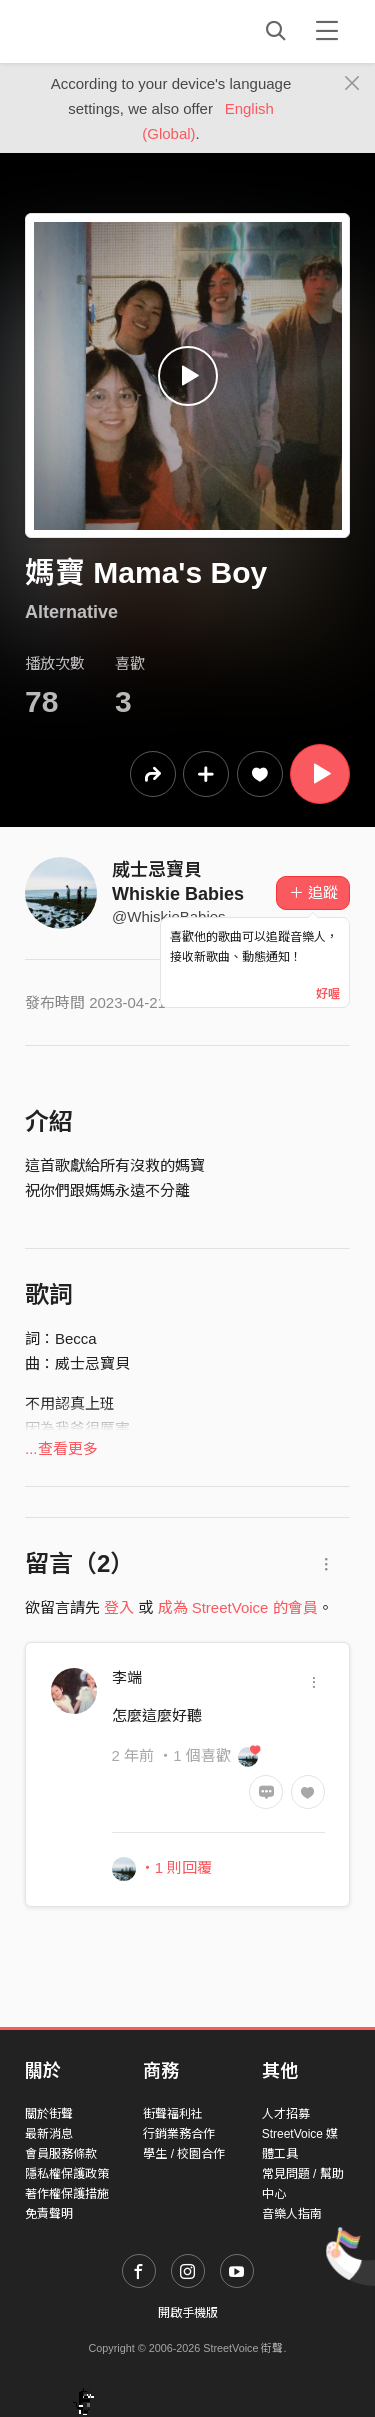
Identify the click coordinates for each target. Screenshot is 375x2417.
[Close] (352, 84)
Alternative (71, 612)
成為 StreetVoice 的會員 (238, 1607)
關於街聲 (49, 2114)
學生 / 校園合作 (184, 2154)
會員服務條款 (61, 2154)
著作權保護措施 (67, 2194)
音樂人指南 (292, 2214)
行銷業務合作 (179, 2134)
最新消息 (49, 2134)
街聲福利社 (173, 2114)
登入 (119, 1607)
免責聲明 (49, 2214)
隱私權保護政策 (67, 2174)
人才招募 (286, 2114)
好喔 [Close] (328, 994)
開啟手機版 (188, 2313)
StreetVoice (107, 31)
